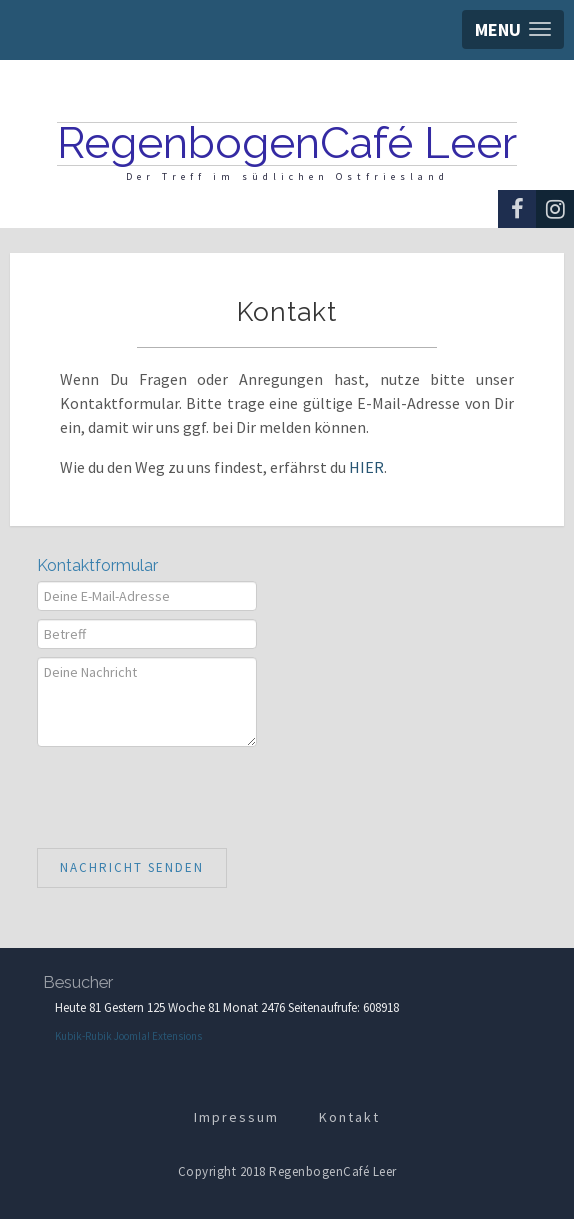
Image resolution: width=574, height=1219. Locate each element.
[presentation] (189, 794)
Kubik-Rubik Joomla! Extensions (128, 1036)
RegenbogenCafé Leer (287, 142)
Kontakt (349, 1117)
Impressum (236, 1117)
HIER (366, 467)
